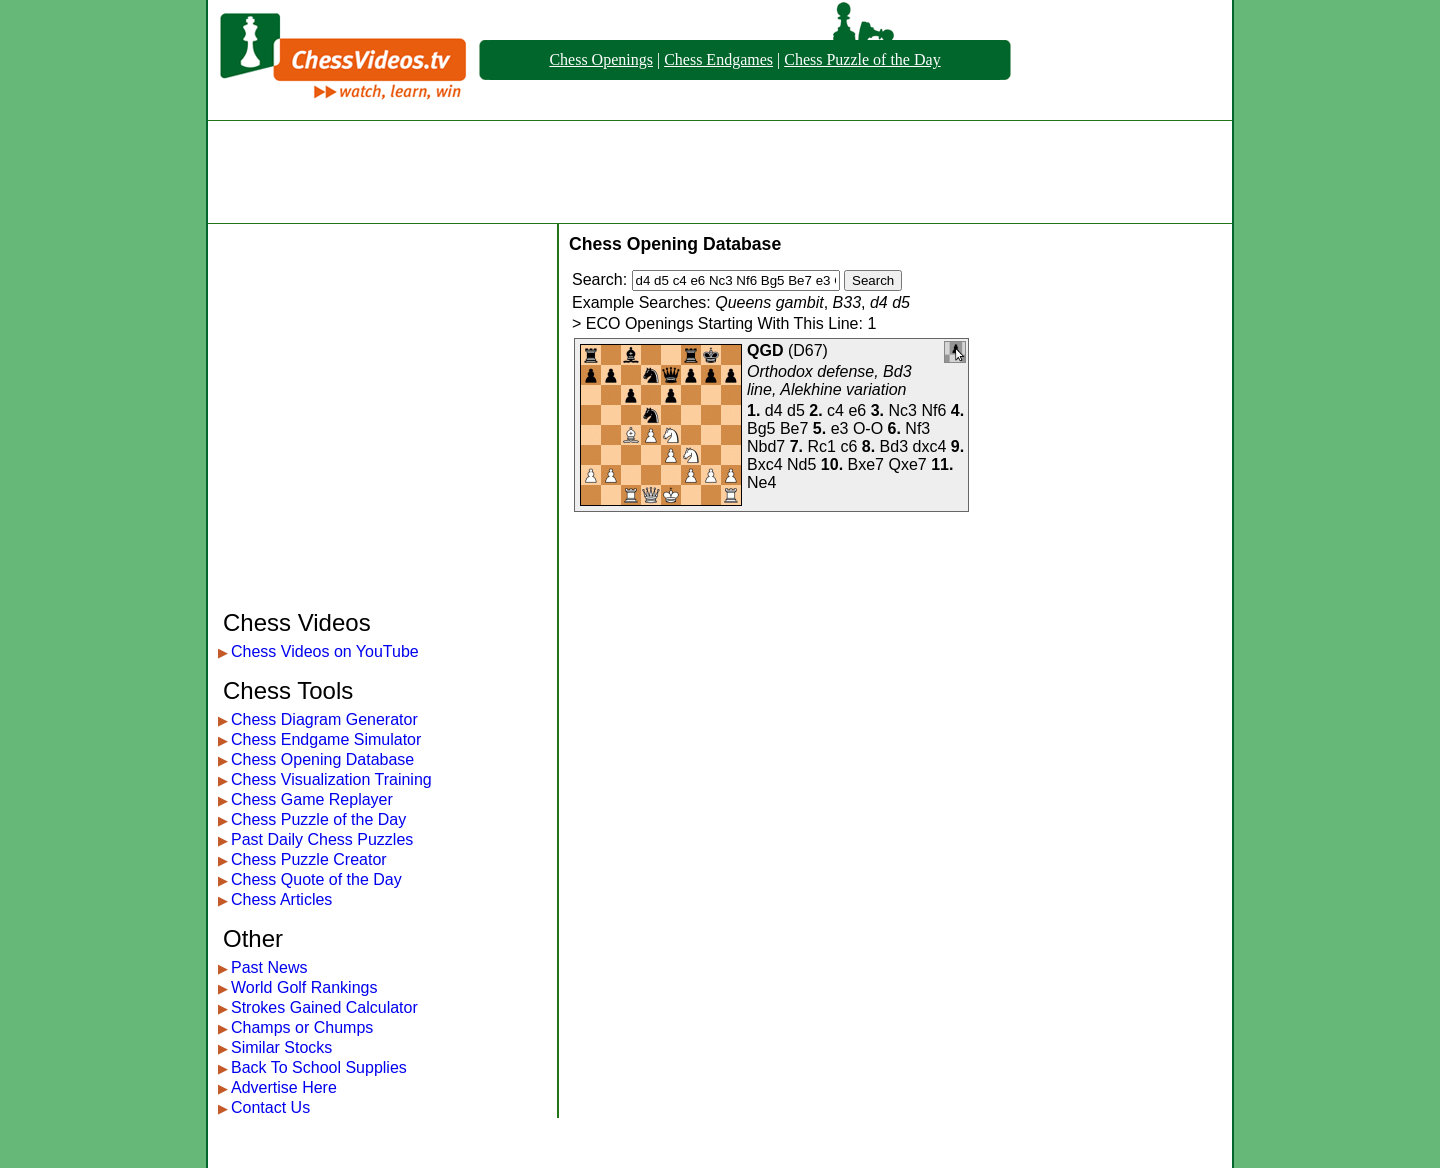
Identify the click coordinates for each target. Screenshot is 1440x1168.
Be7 (794, 428)
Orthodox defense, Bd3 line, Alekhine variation (829, 380)
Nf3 (917, 428)
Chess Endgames (718, 59)
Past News (269, 967)
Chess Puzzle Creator (309, 859)
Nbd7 (766, 446)
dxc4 (929, 446)
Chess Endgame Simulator (326, 739)
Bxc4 (765, 464)
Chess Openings (601, 59)
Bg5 (761, 428)
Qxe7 (907, 464)
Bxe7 (866, 464)
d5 (796, 410)
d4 (774, 410)
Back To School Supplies (319, 1067)
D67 (807, 350)
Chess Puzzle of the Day (862, 59)
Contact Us (270, 1107)
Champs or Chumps (302, 1027)
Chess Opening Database (322, 759)
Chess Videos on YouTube (325, 651)
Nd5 (801, 464)
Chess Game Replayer (312, 799)
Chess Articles (281, 899)
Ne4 (761, 482)
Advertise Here (284, 1087)
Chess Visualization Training (331, 779)
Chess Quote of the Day (316, 879)
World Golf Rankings (304, 987)
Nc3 (903, 410)
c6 (848, 446)
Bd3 (894, 446)
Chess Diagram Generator (324, 719)
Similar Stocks (281, 1047)
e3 (840, 428)
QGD (765, 350)
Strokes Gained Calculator (324, 1007)
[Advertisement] (720, 172)
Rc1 (822, 446)
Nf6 (933, 410)
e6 (857, 410)
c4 (835, 410)
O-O (868, 428)
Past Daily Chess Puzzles (322, 839)
